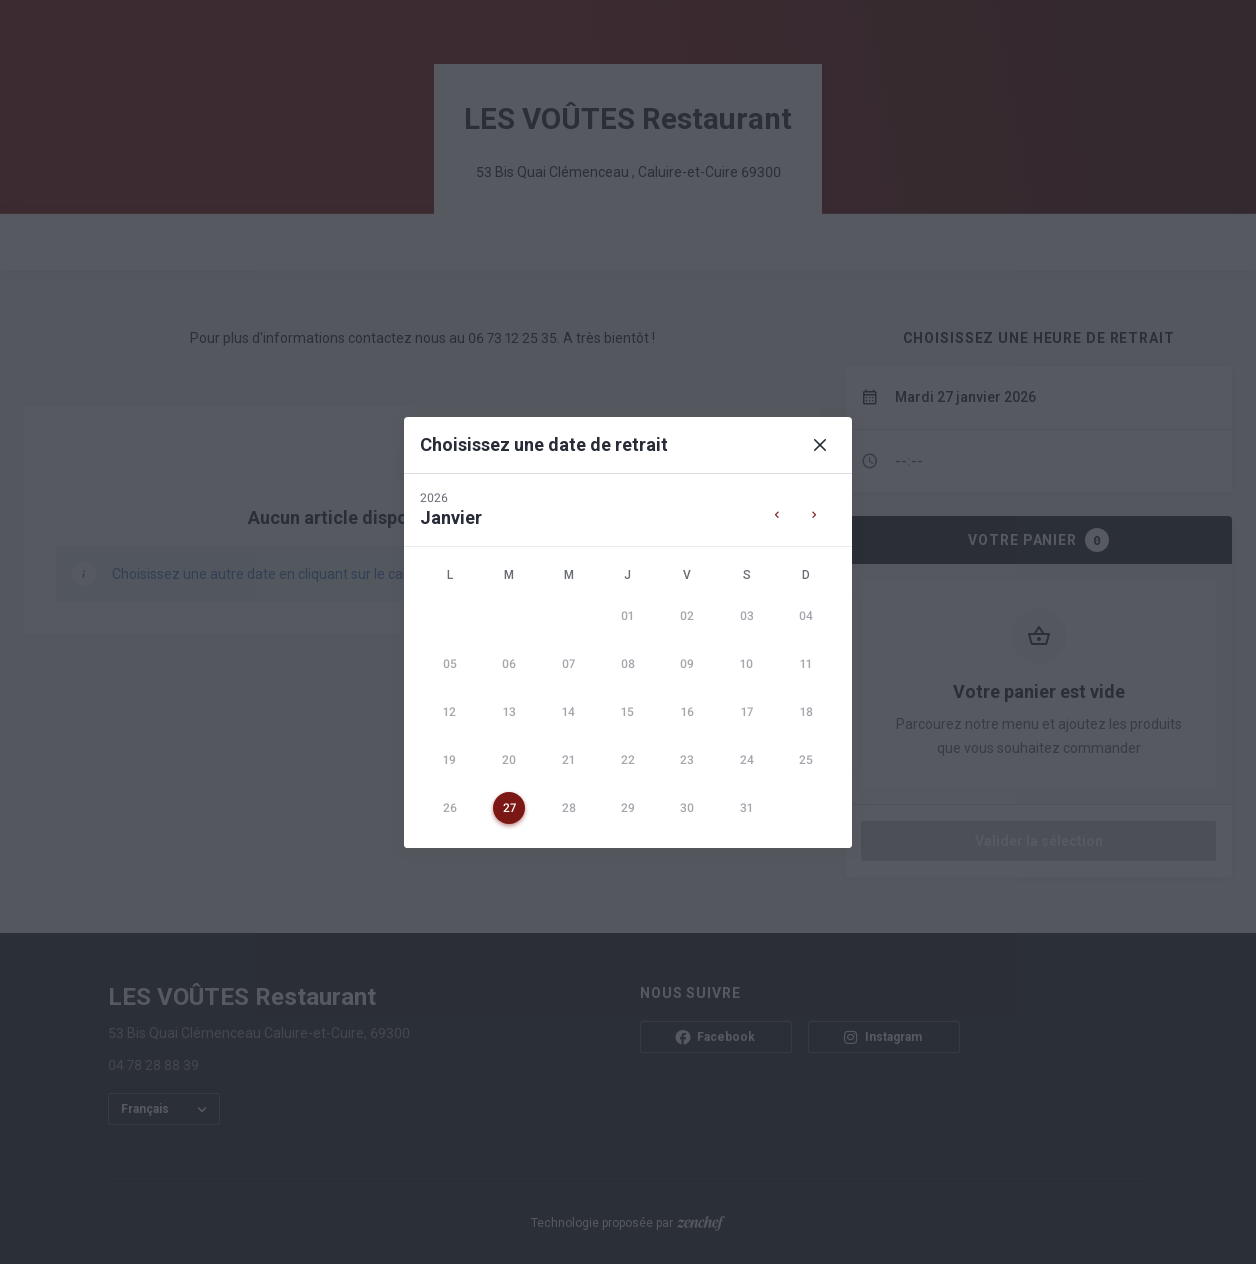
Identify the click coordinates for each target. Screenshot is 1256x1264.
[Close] (820, 445)
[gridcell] (627, 616)
